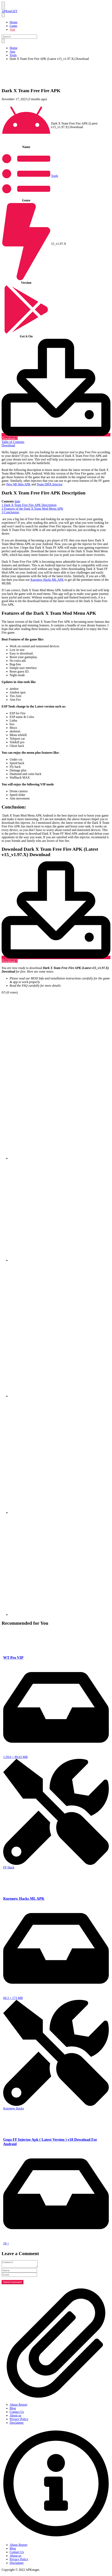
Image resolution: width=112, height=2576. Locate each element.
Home (13, 22)
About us (15, 2416)
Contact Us (17, 2413)
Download (8, 445)
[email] (60, 1614)
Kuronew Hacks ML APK (47, 579)
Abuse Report (18, 2406)
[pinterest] (60, 1396)
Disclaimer (17, 2424)
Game (13, 26)
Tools (54, 176)
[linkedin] (60, 1512)
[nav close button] (3, 15)
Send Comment (12, 2283)
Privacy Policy (19, 2420)
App (12, 29)
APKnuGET (9, 11)
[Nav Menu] (3, 5)
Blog (13, 2409)
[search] (3, 41)
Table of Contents (13, 442)
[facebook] (60, 1158)
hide (17, 501)
